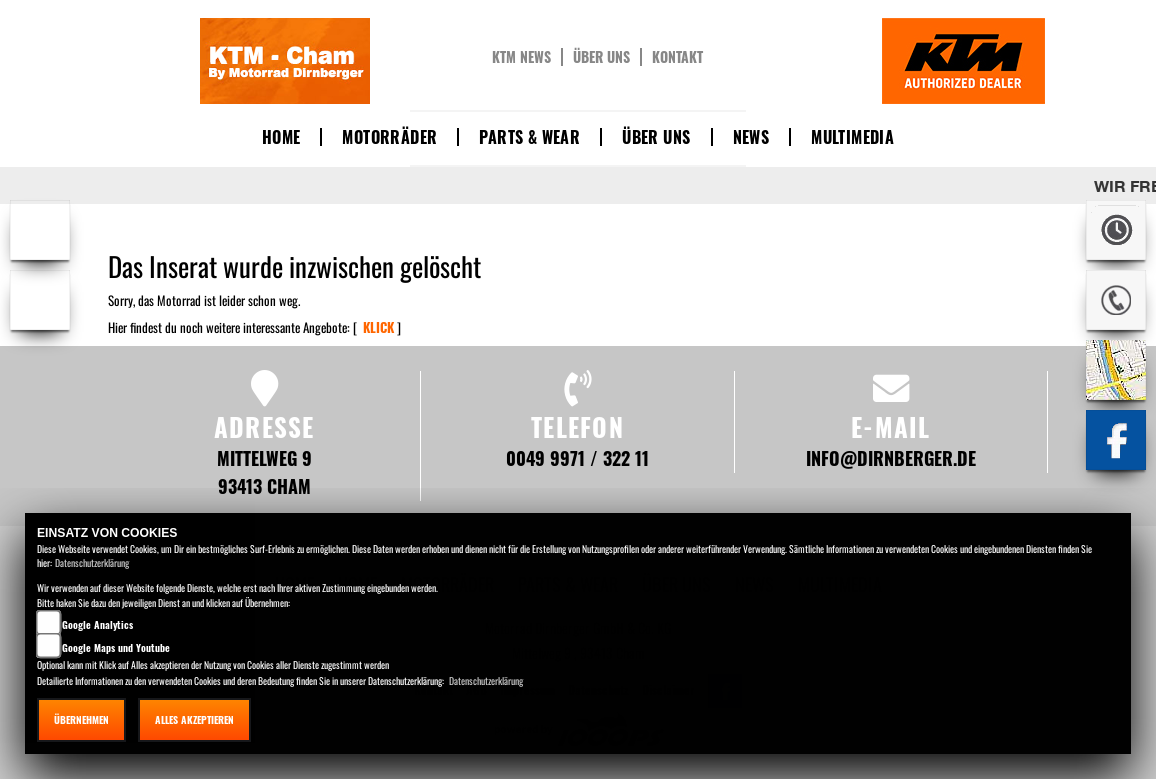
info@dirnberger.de (891, 457)
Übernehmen (81, 719)
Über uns (601, 57)
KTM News (521, 57)
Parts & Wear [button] (529, 137)
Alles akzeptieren (194, 719)
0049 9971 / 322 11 (577, 457)
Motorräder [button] (389, 137)
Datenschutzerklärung (92, 562)
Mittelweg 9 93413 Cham (264, 471)
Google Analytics (97, 624)
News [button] (751, 137)
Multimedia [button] (852, 137)
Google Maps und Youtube (116, 647)
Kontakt (677, 57)
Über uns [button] (656, 137)
